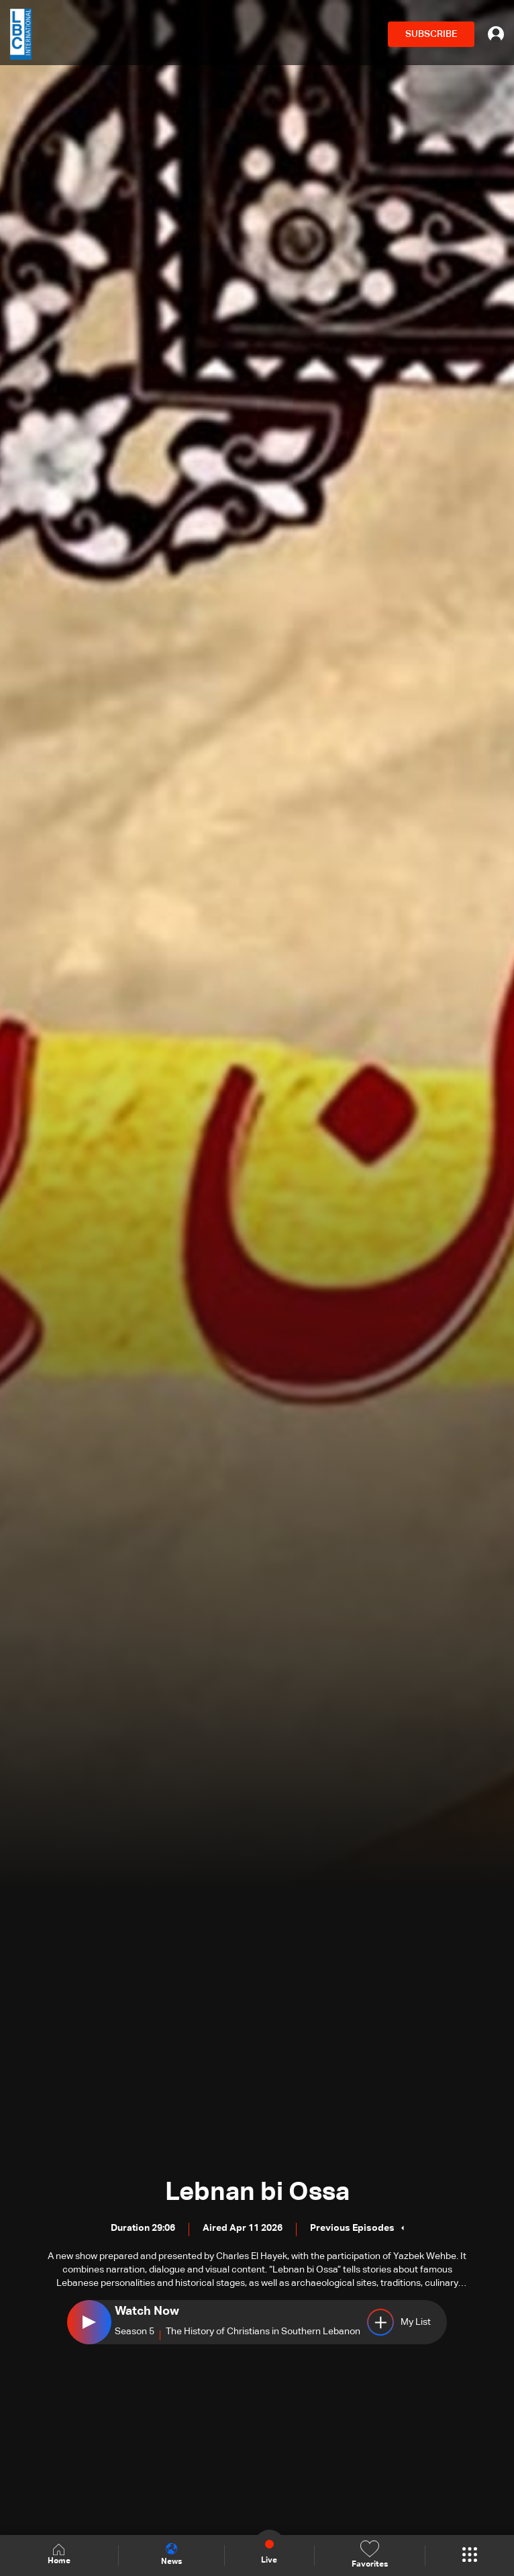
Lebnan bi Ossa (257, 2192)
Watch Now (147, 2311)
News (171, 2554)
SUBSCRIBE (431, 34)
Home (59, 2555)
